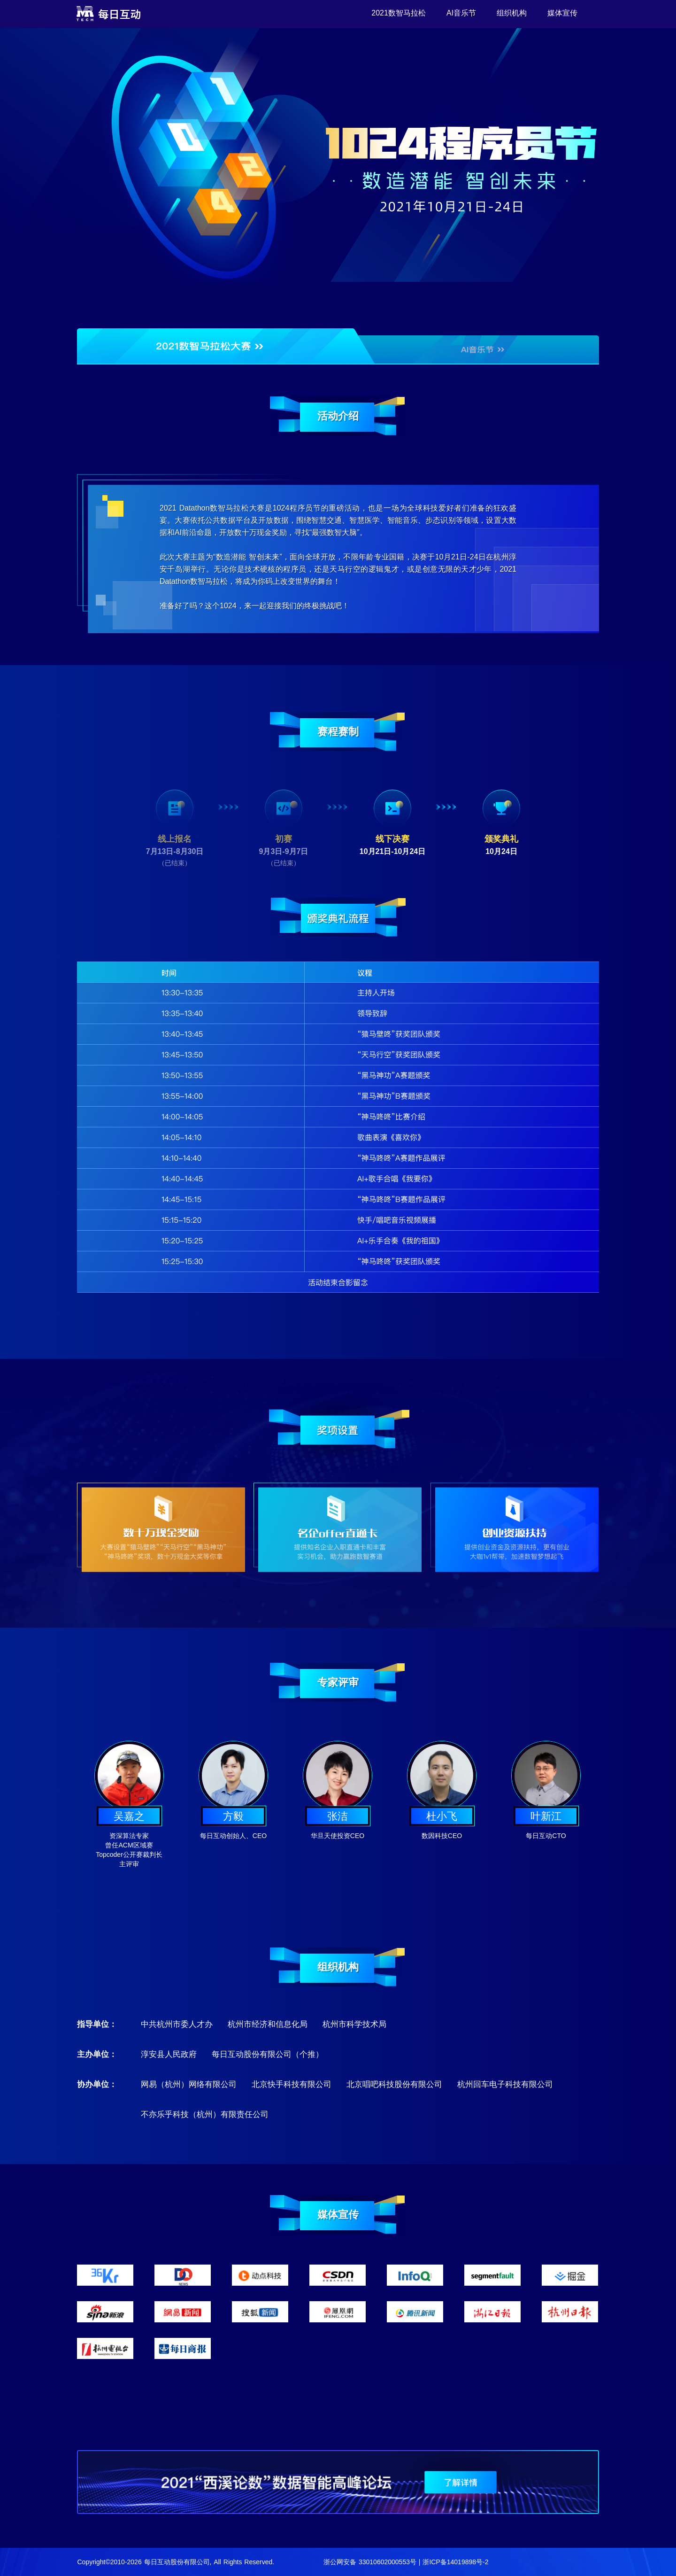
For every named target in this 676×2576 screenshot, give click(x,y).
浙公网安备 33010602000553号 (369, 2562)
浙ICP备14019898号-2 (455, 2562)
